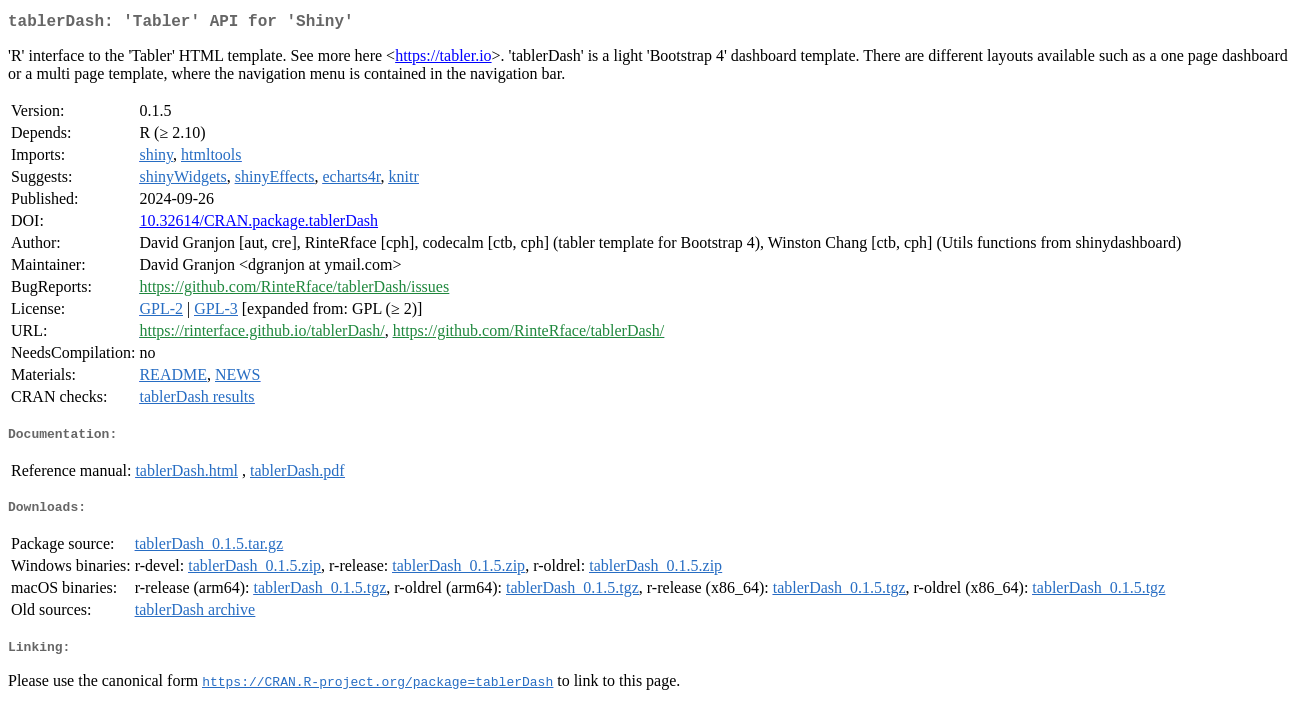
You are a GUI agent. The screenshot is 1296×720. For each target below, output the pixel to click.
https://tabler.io (443, 59)
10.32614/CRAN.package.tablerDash (258, 224)
